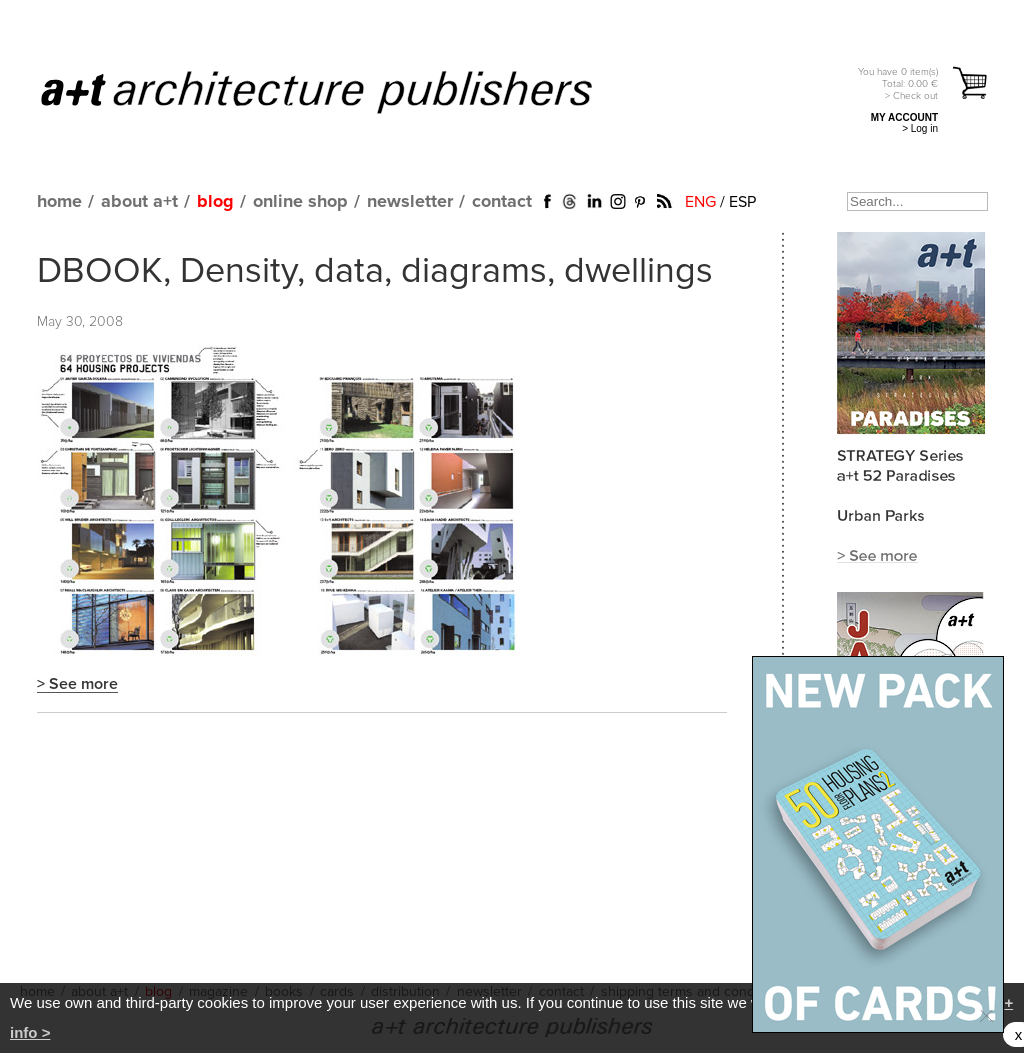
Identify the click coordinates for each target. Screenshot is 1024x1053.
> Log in (920, 128)
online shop (300, 202)
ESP (742, 202)
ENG (700, 202)
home (59, 202)
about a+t (139, 202)
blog (215, 202)
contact (502, 202)
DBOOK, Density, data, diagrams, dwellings (375, 272)
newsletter (410, 202)
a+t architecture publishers (341, 91)
